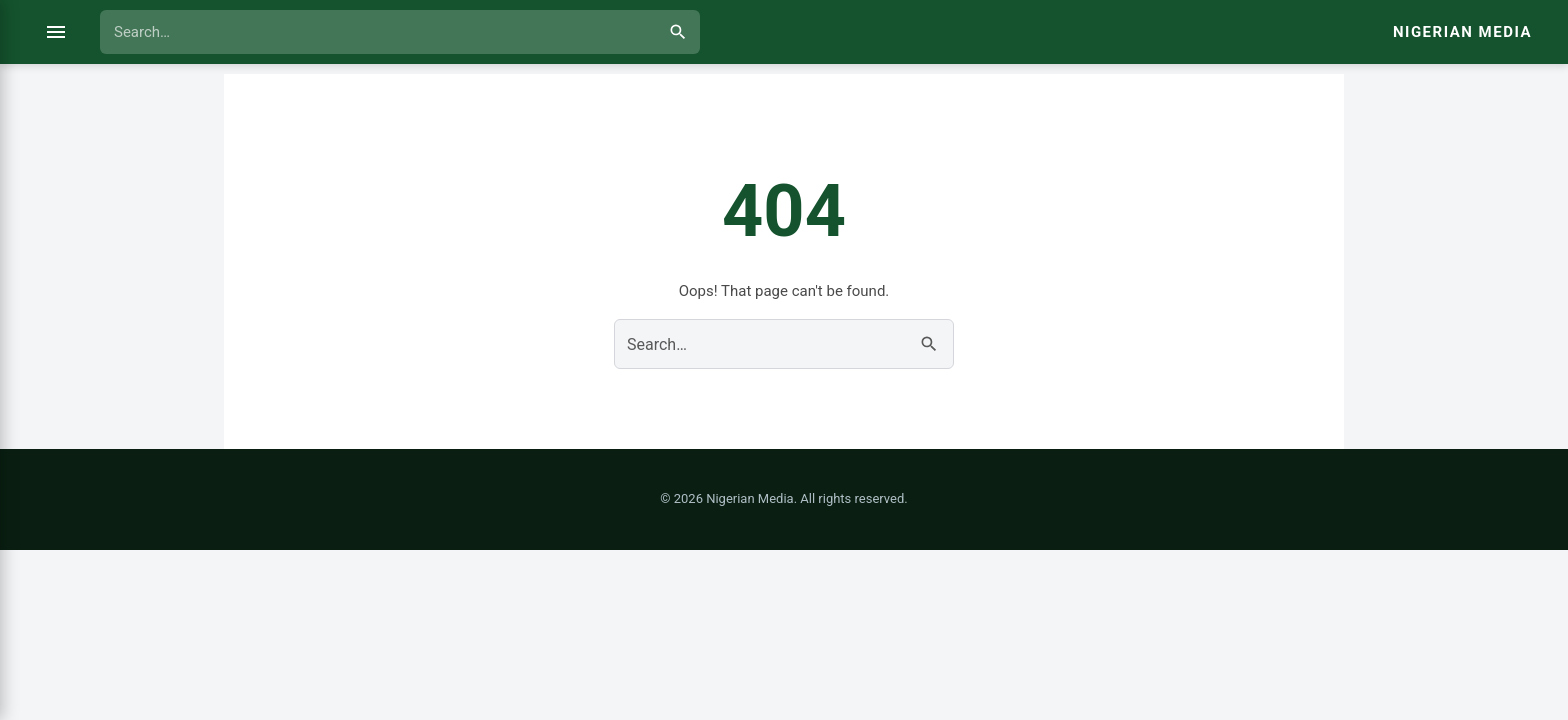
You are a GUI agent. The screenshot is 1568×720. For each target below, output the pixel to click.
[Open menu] (56, 32)
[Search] (678, 32)
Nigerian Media (1462, 32)
